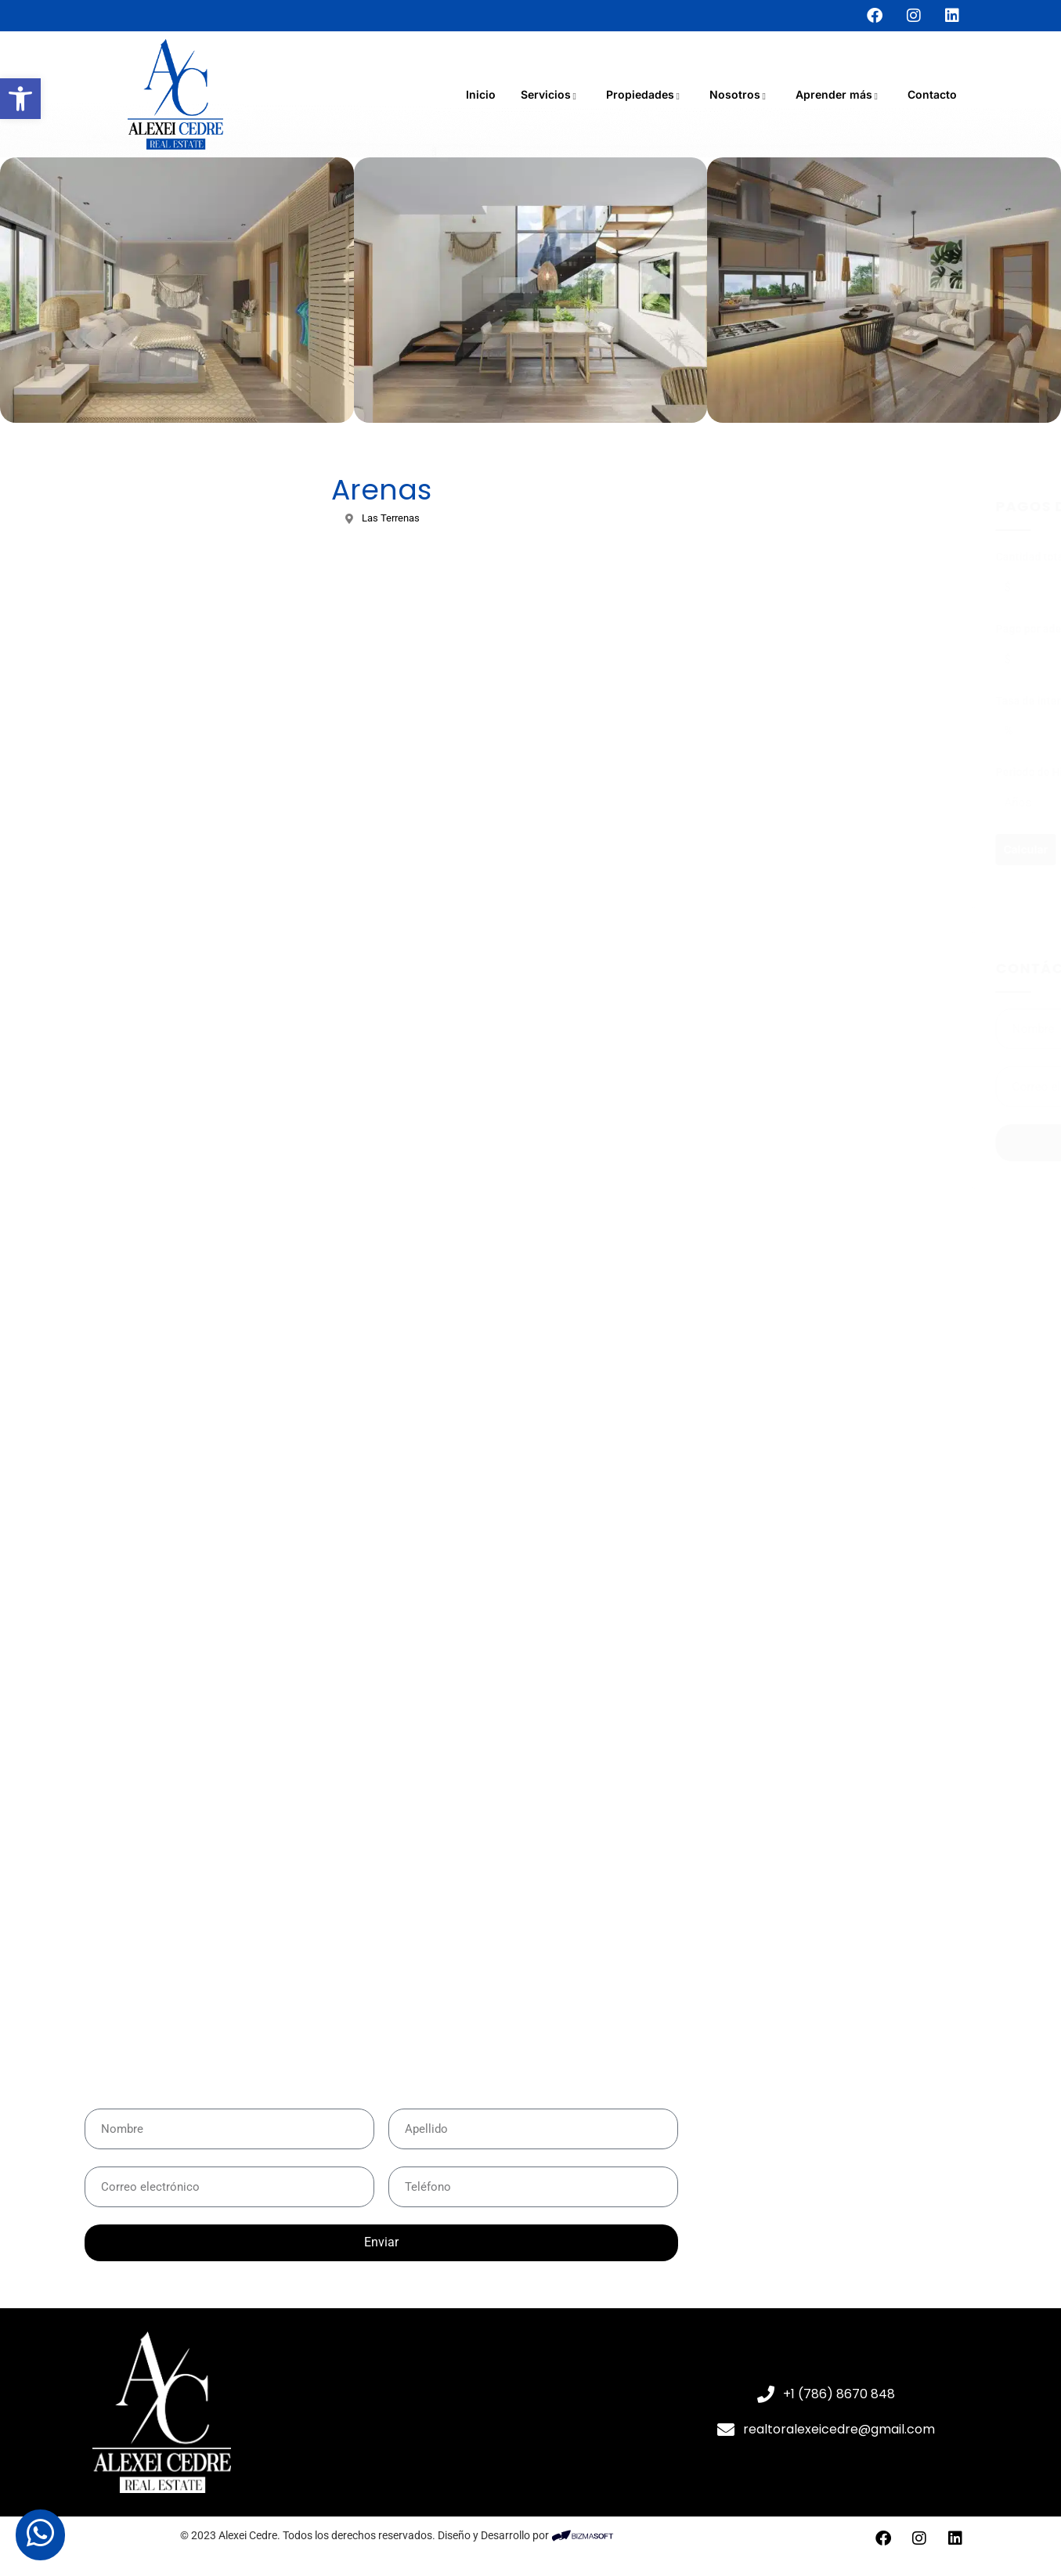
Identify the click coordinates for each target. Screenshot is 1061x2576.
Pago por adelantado (810, 628)
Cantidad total (793, 556)
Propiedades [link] (645, 94)
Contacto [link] (932, 94)
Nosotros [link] (739, 94)
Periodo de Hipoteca (809, 772)
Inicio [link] (481, 94)
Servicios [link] (551, 94)
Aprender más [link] (839, 94)
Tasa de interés (796, 701)
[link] (20, 98)
